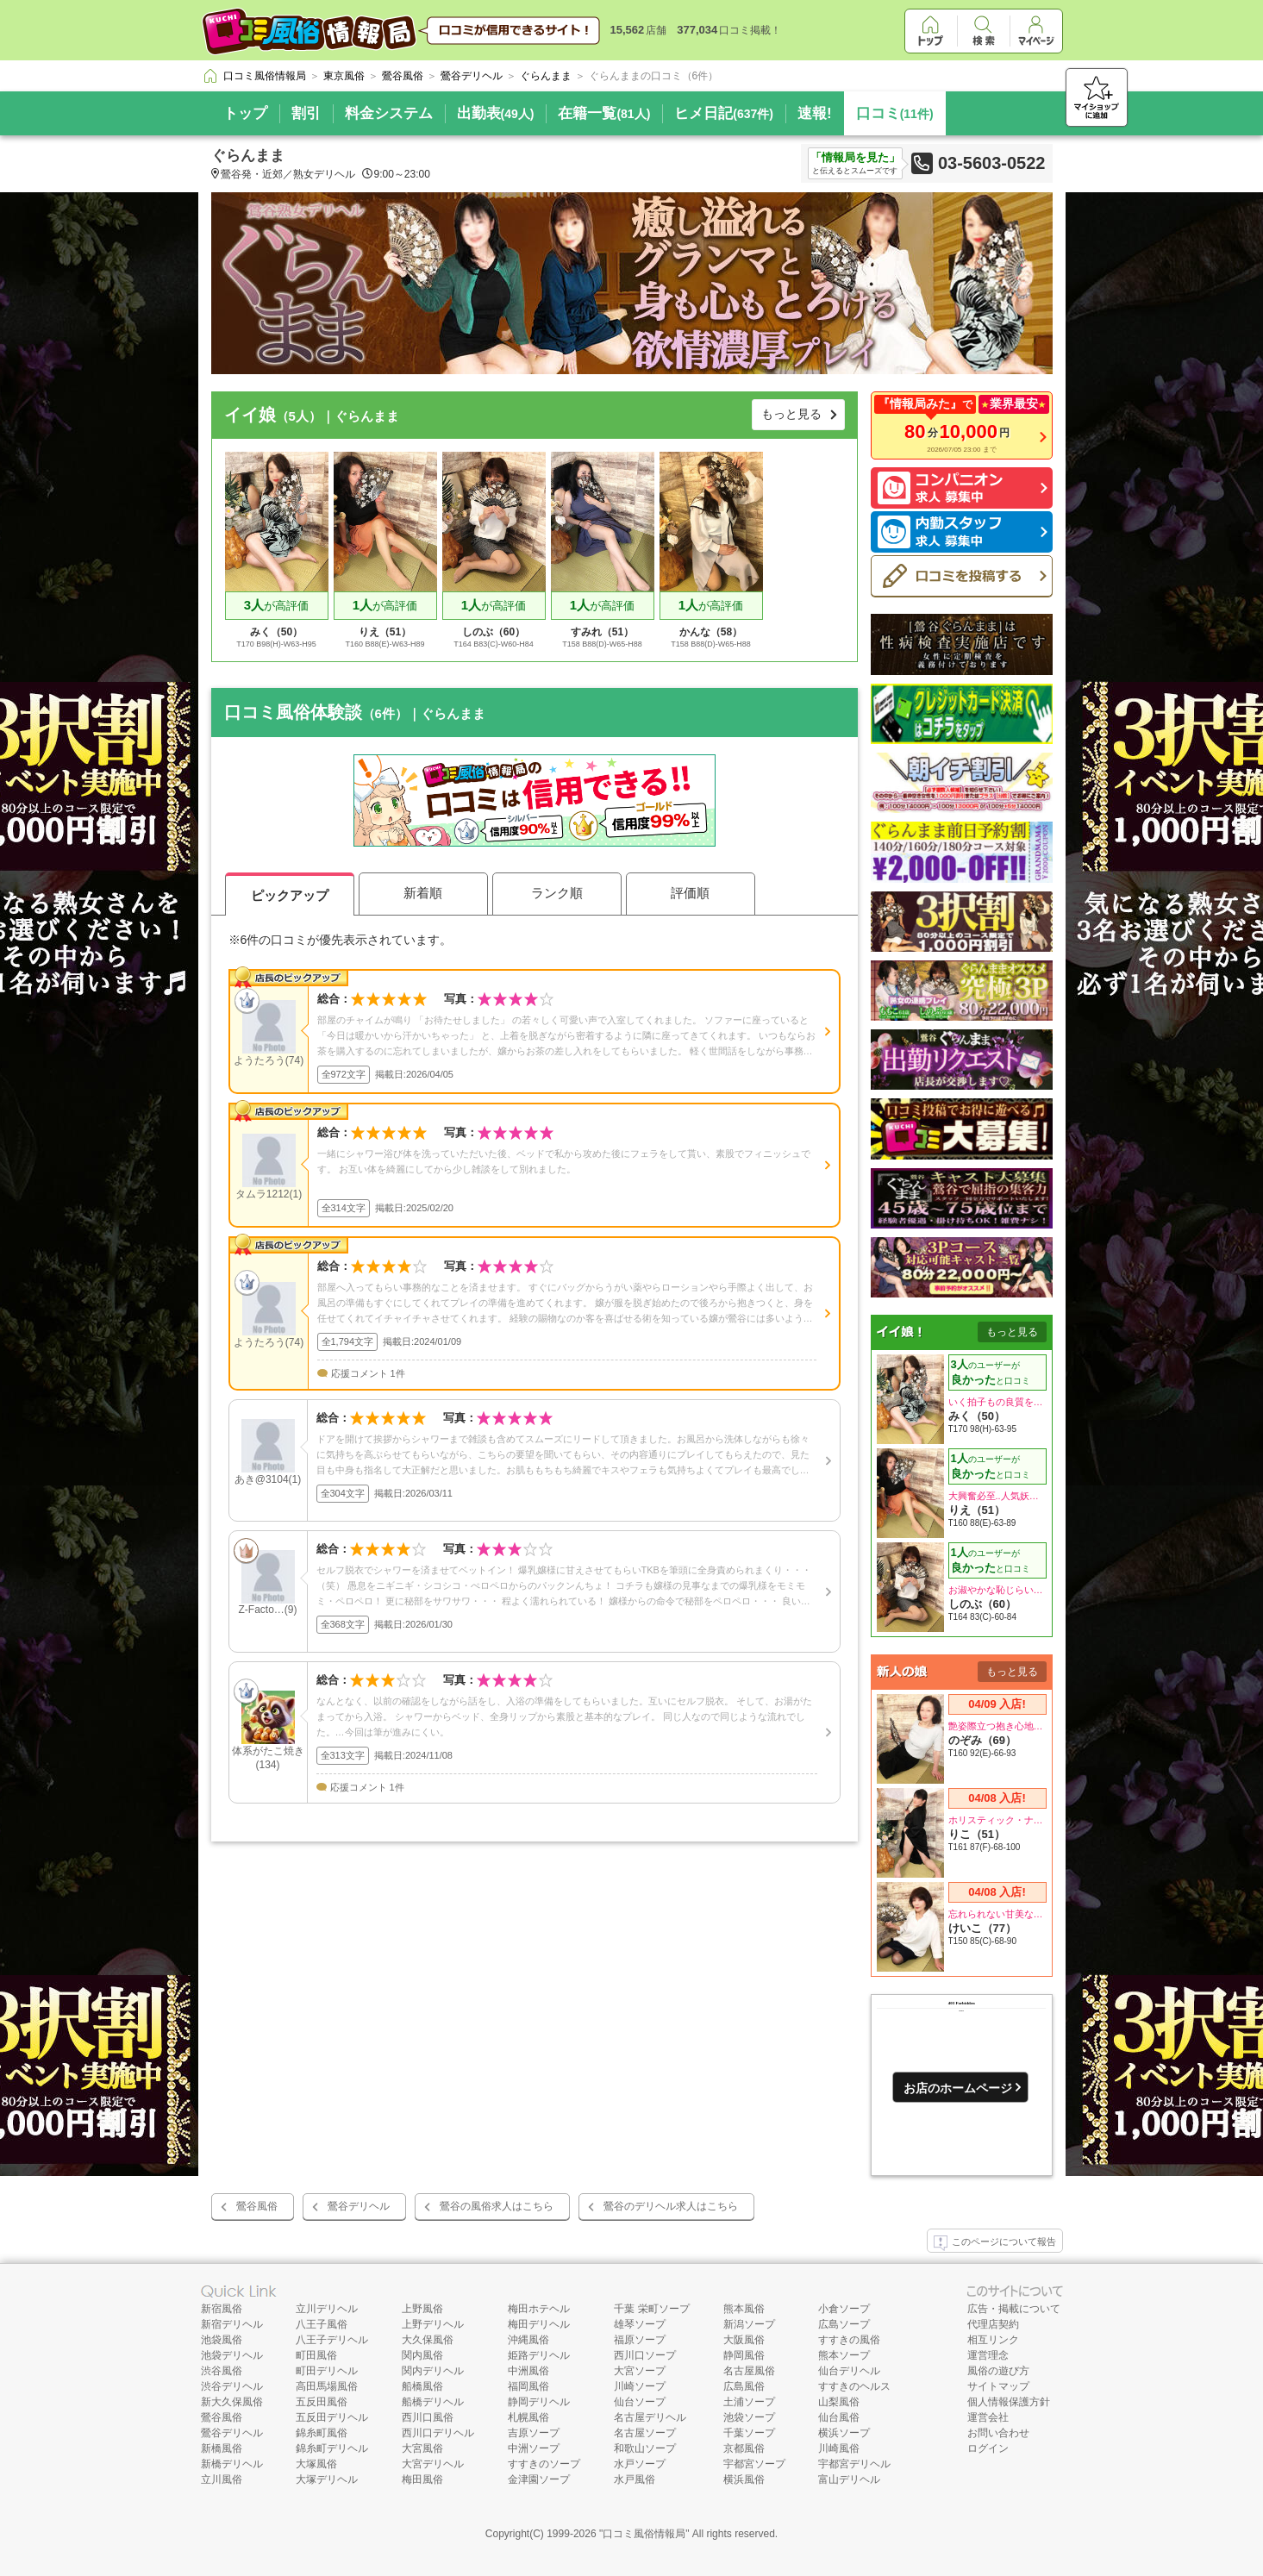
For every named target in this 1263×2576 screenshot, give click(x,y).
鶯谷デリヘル (359, 2206)
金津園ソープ (539, 2479)
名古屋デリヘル (650, 2417)
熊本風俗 (744, 2309)
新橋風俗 (221, 2448)
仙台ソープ (640, 2402)
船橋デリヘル (433, 2402)
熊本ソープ (844, 2355)
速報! (814, 113)
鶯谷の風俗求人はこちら (496, 2206)
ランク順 (557, 892)
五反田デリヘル (332, 2417)
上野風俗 (422, 2309)
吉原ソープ (534, 2433)
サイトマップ (998, 2386)
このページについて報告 (995, 2243)
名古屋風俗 (749, 2371)
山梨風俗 (839, 2402)
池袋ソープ (749, 2417)
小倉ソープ (844, 2309)
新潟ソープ (749, 2324)
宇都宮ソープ (754, 2464)
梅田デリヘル (539, 2324)
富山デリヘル (849, 2479)
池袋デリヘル (232, 2355)
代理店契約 (993, 2324)
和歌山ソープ (645, 2448)
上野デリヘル (433, 2324)
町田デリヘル (327, 2371)
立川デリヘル (327, 2309)
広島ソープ (844, 2324)
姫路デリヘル (539, 2355)
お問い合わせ (998, 2433)
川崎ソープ (640, 2386)
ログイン (988, 2448)
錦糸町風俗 (321, 2433)
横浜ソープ (844, 2433)
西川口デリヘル (438, 2433)
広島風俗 (744, 2386)
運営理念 (988, 2355)
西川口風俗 (427, 2417)
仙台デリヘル (849, 2371)
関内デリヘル (433, 2371)
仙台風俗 (839, 2417)
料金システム (389, 113)
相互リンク (993, 2340)
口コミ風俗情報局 (644, 2534)
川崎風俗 (839, 2448)
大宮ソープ (640, 2371)
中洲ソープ (534, 2448)
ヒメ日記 (723, 113)
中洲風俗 (528, 2371)
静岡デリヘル (539, 2402)
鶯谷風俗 (257, 2206)
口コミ (895, 113)
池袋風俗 (221, 2340)
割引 (306, 113)
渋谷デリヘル (232, 2386)
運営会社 (988, 2417)
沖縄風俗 (528, 2340)
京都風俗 (744, 2448)
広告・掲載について (1013, 2309)
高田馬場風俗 (327, 2386)
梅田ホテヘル (539, 2309)
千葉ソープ (749, 2433)
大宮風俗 (422, 2448)
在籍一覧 (604, 113)
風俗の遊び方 (998, 2371)
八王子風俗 (321, 2324)
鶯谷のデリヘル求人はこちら (670, 2206)
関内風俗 (422, 2355)
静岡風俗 (744, 2355)
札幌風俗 (528, 2417)
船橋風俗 (422, 2386)
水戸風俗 (634, 2479)
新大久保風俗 (232, 2402)
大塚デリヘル (327, 2479)
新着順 (422, 892)
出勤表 (496, 113)
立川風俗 (221, 2479)
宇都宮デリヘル (854, 2464)
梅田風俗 (422, 2479)
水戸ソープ (640, 2464)
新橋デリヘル (232, 2464)
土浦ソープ (749, 2402)
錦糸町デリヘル (332, 2448)
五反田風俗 (321, 2402)
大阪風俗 (744, 2340)
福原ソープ (640, 2340)
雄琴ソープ (640, 2324)
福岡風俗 (528, 2386)
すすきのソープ (544, 2464)
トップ (245, 113)
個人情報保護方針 (1008, 2402)
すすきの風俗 (849, 2340)
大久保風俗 (427, 2340)
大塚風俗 (316, 2464)
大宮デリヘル (433, 2464)
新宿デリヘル (232, 2324)
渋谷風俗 (221, 2371)
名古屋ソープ (645, 2433)
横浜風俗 (744, 2479)
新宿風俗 (221, 2309)
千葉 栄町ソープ (651, 2309)
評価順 (690, 892)
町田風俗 (316, 2355)
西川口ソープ (645, 2355)
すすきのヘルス (854, 2386)
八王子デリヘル (332, 2340)
